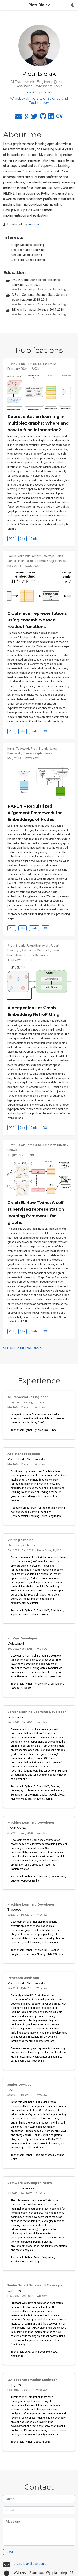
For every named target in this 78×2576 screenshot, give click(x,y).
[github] (43, 118)
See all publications (22, 1348)
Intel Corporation (20, 2188)
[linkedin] (51, 118)
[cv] (59, 118)
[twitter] (34, 118)
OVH (11, 2090)
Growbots (15, 1717)
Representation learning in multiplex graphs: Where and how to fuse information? (38, 423)
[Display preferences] (73, 5)
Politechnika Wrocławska (26, 1459)
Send (10, 2551)
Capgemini (15, 2291)
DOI (45, 731)
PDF (11, 538)
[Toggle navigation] (5, 5)
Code (34, 538)
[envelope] (18, 118)
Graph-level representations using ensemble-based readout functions (37, 620)
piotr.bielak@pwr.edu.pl (30, 2564)
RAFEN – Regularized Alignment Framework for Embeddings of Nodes (34, 813)
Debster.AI (15, 1643)
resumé (33, 224)
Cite (22, 538)
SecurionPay (16, 1828)
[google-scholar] (26, 118)
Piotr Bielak (39, 5)
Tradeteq (14, 1910)
